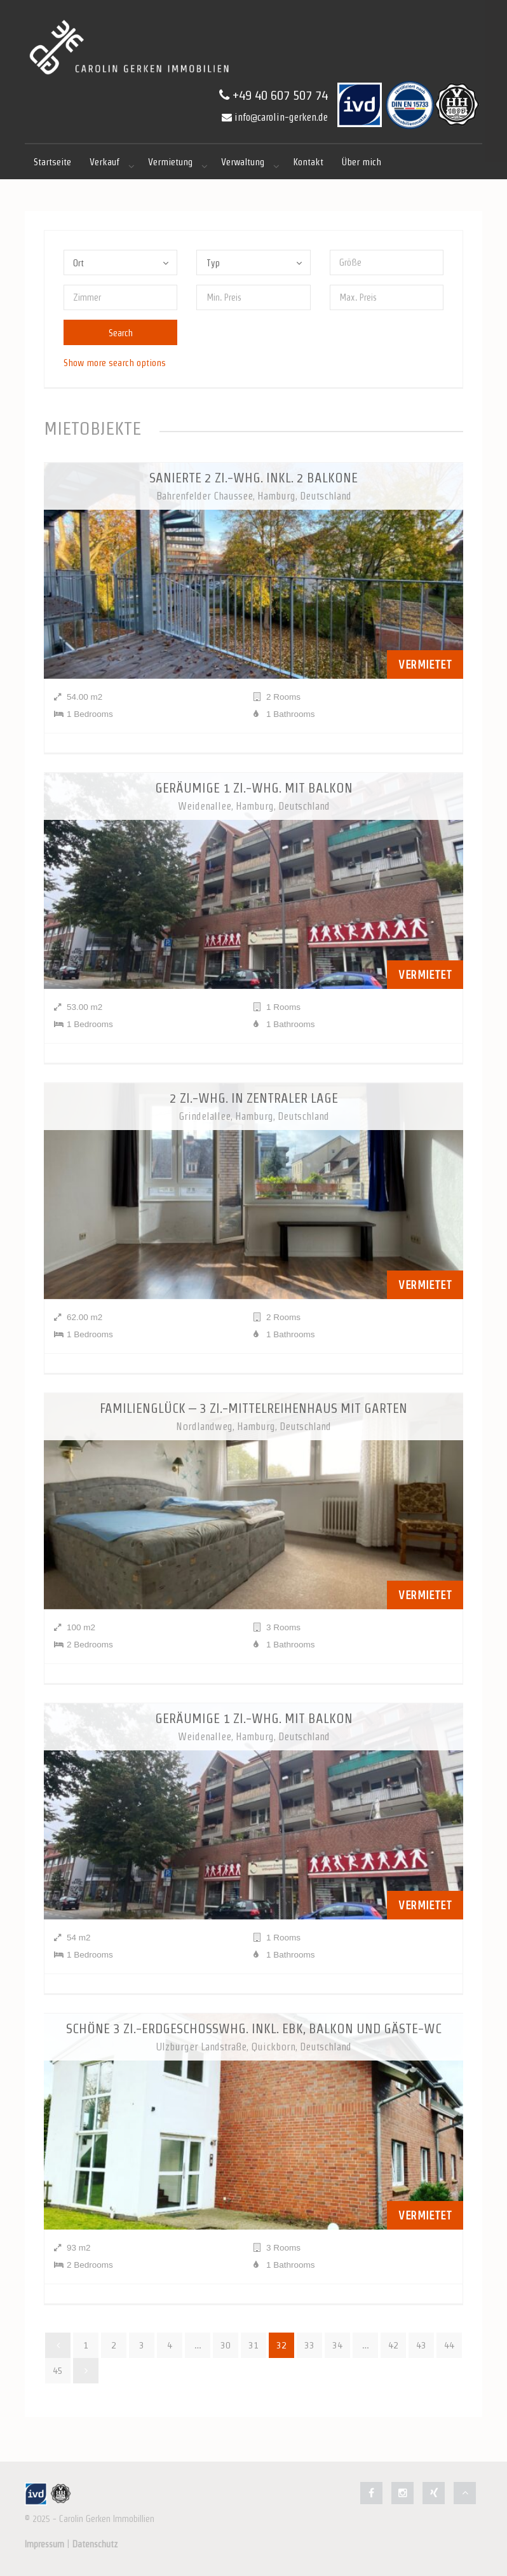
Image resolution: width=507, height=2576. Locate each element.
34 (337, 2345)
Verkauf (104, 161)
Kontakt (308, 161)
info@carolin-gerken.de (275, 117)
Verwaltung (242, 161)
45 (58, 2370)
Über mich (361, 161)
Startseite (52, 161)
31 (253, 2345)
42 (393, 2345)
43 (421, 2345)
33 (309, 2345)
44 (449, 2345)
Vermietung (170, 161)
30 (225, 2345)
